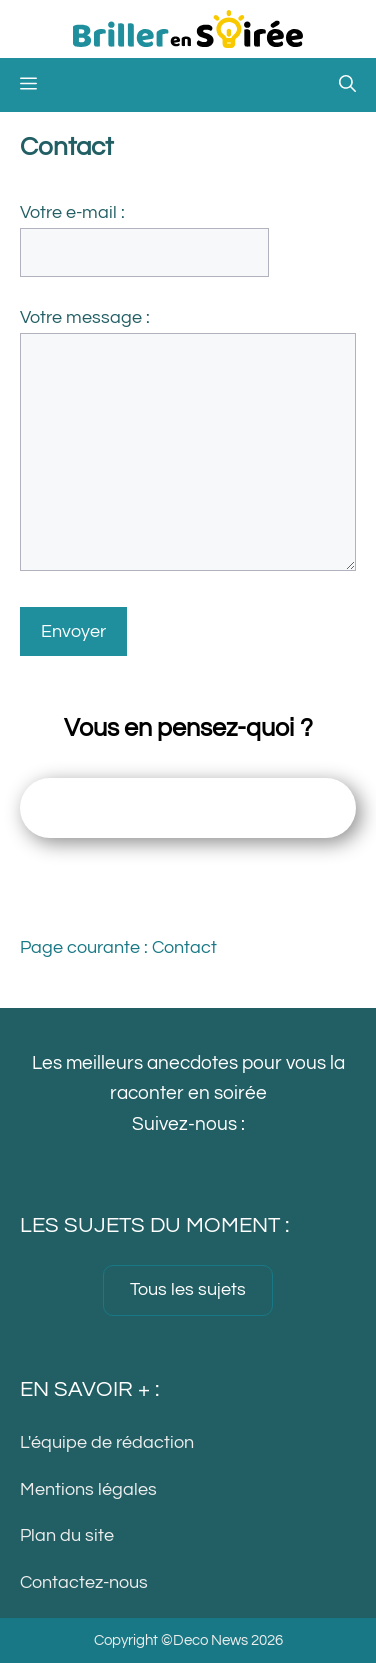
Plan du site (67, 1536)
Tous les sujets (188, 1289)
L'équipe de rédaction (107, 1442)
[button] (347, 85)
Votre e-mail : (72, 212)
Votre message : (85, 317)
